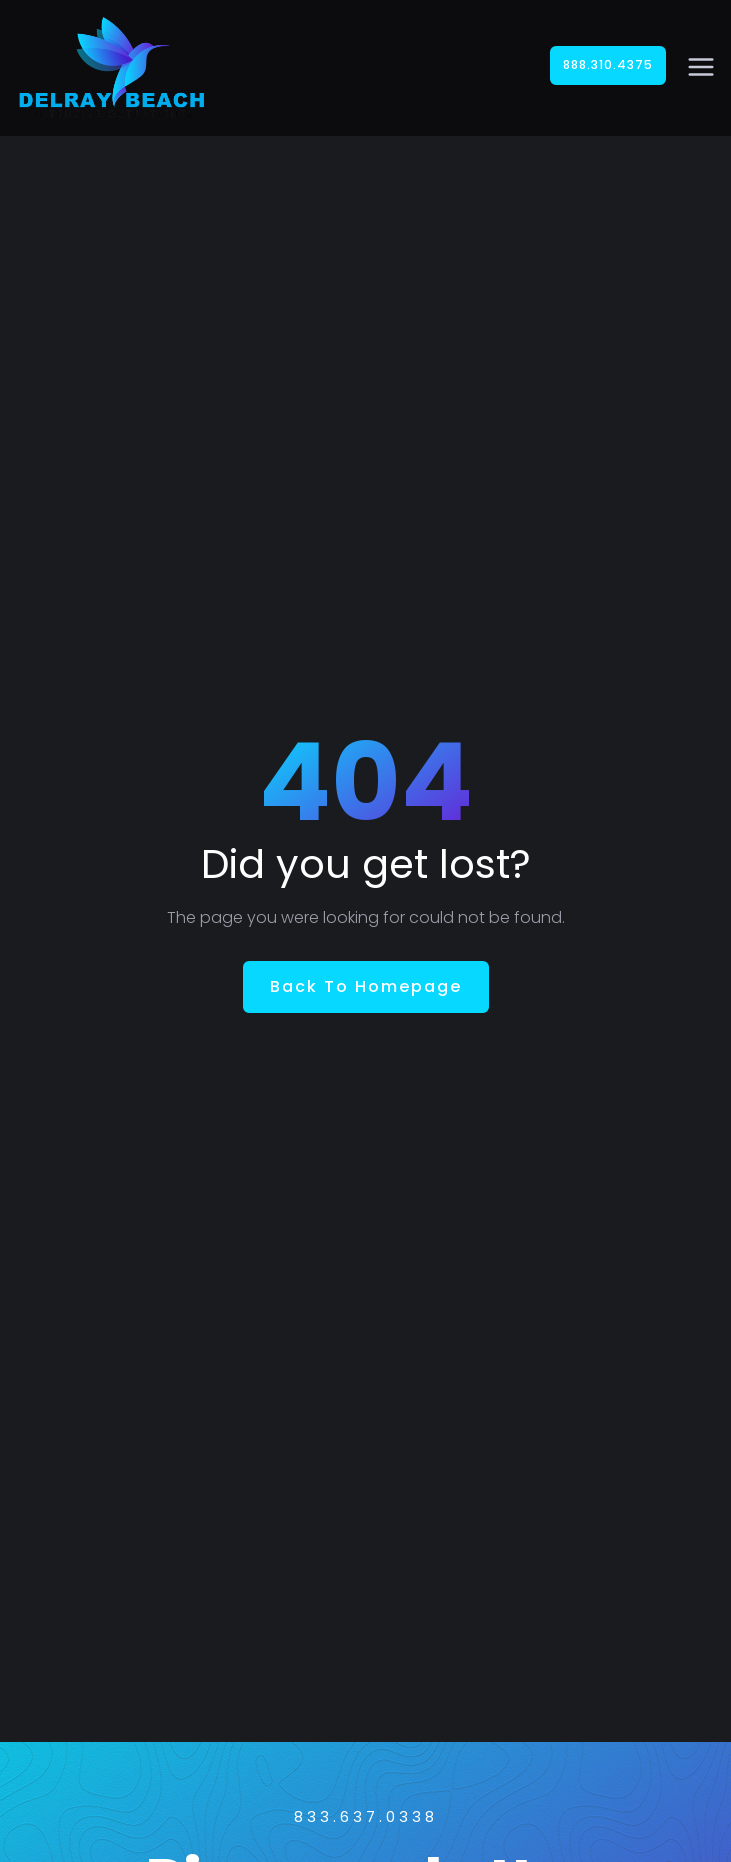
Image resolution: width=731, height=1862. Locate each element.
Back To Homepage (366, 986)
